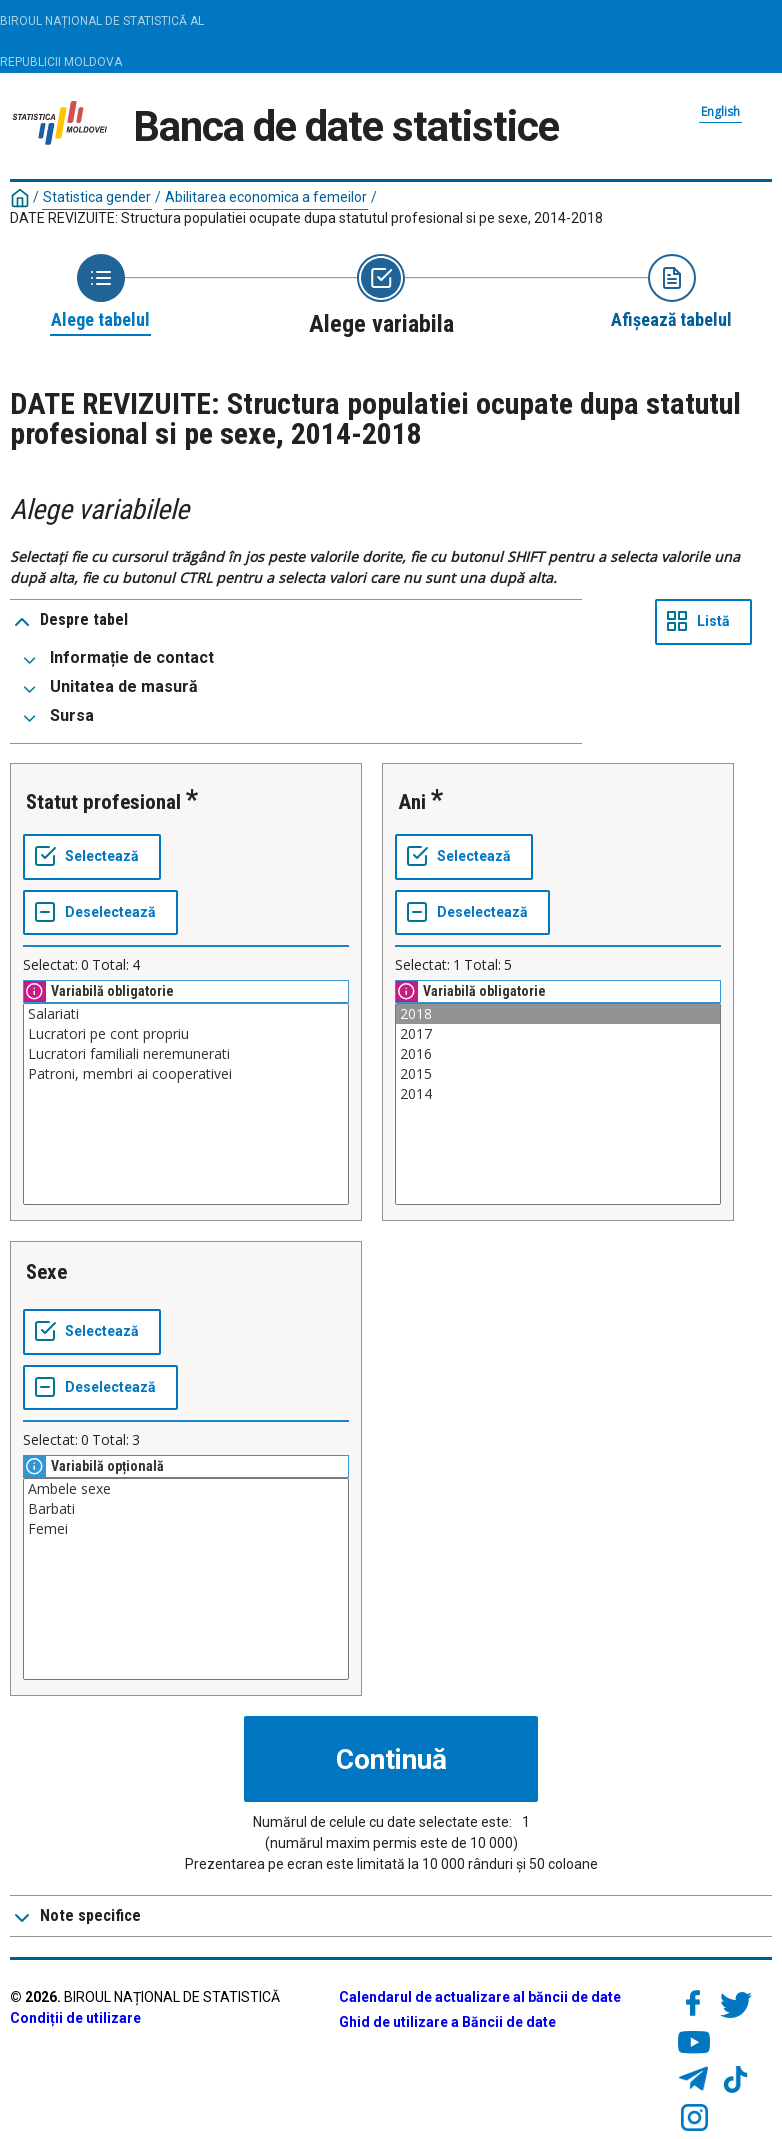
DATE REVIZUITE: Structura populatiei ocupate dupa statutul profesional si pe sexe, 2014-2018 (306, 218)
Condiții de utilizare (75, 2018)
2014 (558, 1094)
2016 (558, 1054)
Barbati (186, 1509)
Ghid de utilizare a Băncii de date (447, 2022)
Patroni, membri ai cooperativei (186, 1074)
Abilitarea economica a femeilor (266, 197)
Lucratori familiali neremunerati (186, 1054)
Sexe (46, 1272)
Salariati (186, 1014)
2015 (558, 1074)
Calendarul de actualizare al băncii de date (480, 1997)
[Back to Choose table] (100, 293)
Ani (412, 802)
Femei (186, 1529)
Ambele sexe (186, 1489)
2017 (558, 1034)
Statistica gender (97, 197)
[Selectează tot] (92, 857)
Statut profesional (103, 802)
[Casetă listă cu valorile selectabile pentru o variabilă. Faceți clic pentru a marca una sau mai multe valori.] (186, 1104)
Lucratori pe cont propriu (186, 1034)
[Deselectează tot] (100, 913)
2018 (558, 1014)
